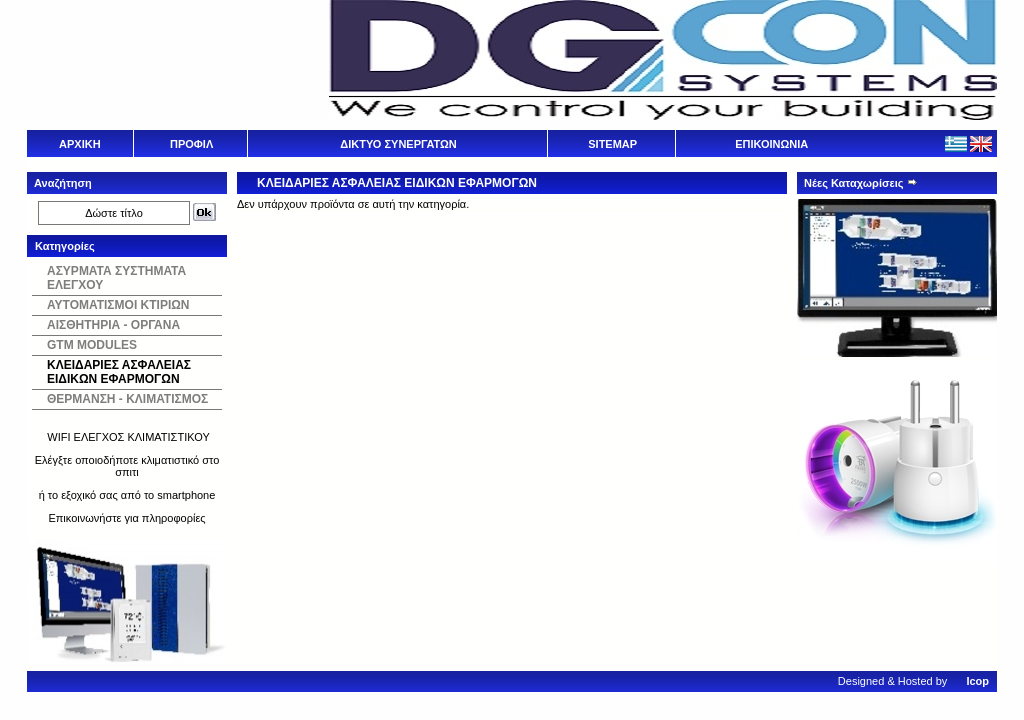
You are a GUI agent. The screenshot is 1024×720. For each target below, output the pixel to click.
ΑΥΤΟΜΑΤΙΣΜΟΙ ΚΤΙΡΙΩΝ (118, 305)
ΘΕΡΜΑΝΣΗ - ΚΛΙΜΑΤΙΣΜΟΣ (127, 399)
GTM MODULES (92, 345)
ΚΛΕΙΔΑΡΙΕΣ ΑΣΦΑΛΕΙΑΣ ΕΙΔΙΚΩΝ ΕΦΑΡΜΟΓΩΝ (119, 372)
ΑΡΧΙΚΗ (80, 144)
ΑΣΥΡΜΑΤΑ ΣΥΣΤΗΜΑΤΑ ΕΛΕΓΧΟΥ (116, 278)
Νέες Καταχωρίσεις (861, 183)
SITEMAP (612, 144)
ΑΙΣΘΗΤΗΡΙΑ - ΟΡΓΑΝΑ (113, 325)
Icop (977, 681)
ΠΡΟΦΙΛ (191, 144)
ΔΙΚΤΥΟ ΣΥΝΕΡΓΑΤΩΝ (398, 144)
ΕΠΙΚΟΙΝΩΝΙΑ (771, 144)
